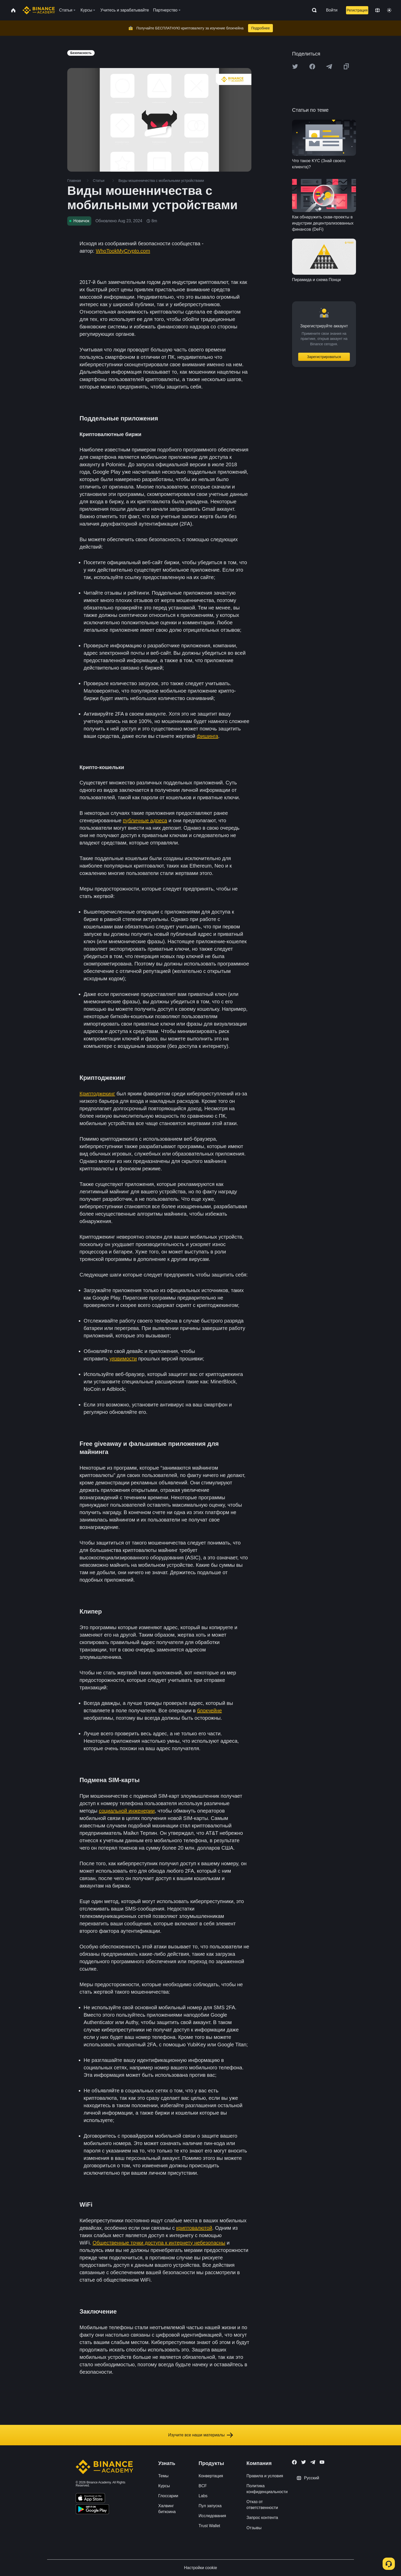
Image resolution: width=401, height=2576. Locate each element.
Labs (203, 2496)
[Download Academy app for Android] (92, 2510)
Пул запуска (210, 2506)
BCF (203, 2486)
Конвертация (211, 2476)
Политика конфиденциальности (267, 2489)
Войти (332, 10)
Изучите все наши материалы (200, 2435)
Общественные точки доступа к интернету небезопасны (159, 2243)
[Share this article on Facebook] (312, 66)
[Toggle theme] (389, 10)
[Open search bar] (312, 10)
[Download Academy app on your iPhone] (90, 2498)
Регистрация (357, 10)
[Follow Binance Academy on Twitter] (303, 2462)
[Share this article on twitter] (295, 66)
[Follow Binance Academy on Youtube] (322, 2462)
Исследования (212, 2516)
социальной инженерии (126, 1811)
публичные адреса (145, 820)
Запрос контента (262, 2517)
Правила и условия (265, 2476)
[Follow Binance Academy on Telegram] (312, 2462)
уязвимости (123, 1358)
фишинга (207, 736)
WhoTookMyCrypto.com (123, 251)
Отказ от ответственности (262, 2505)
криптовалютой (194, 2228)
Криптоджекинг (97, 1093)
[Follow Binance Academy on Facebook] (294, 2462)
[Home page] (39, 10)
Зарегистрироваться (324, 357)
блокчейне (209, 1710)
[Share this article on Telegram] (329, 66)
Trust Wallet (209, 2526)
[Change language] (377, 10)
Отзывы (254, 2528)
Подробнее (260, 28)
